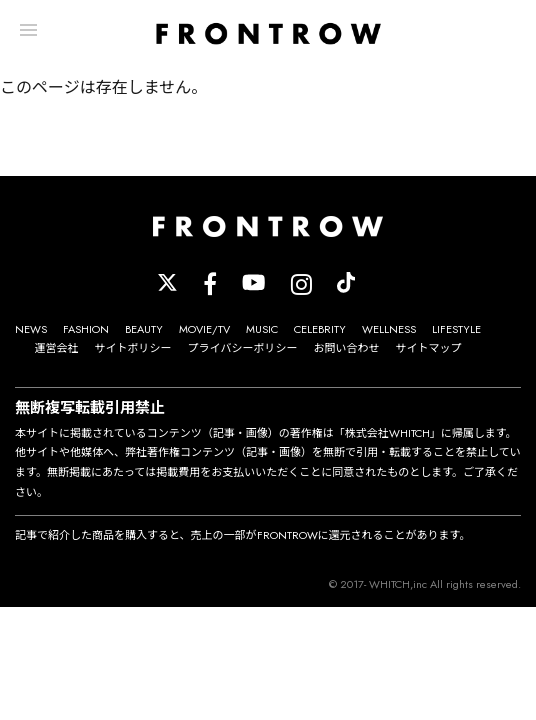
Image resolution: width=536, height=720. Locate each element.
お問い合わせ (346, 348)
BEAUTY (144, 329)
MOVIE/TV (204, 329)
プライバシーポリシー (243, 348)
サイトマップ (428, 348)
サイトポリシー (133, 348)
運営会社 (57, 348)
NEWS (31, 329)
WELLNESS (389, 329)
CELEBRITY (320, 329)
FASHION (86, 329)
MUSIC (262, 329)
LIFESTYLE (456, 329)
